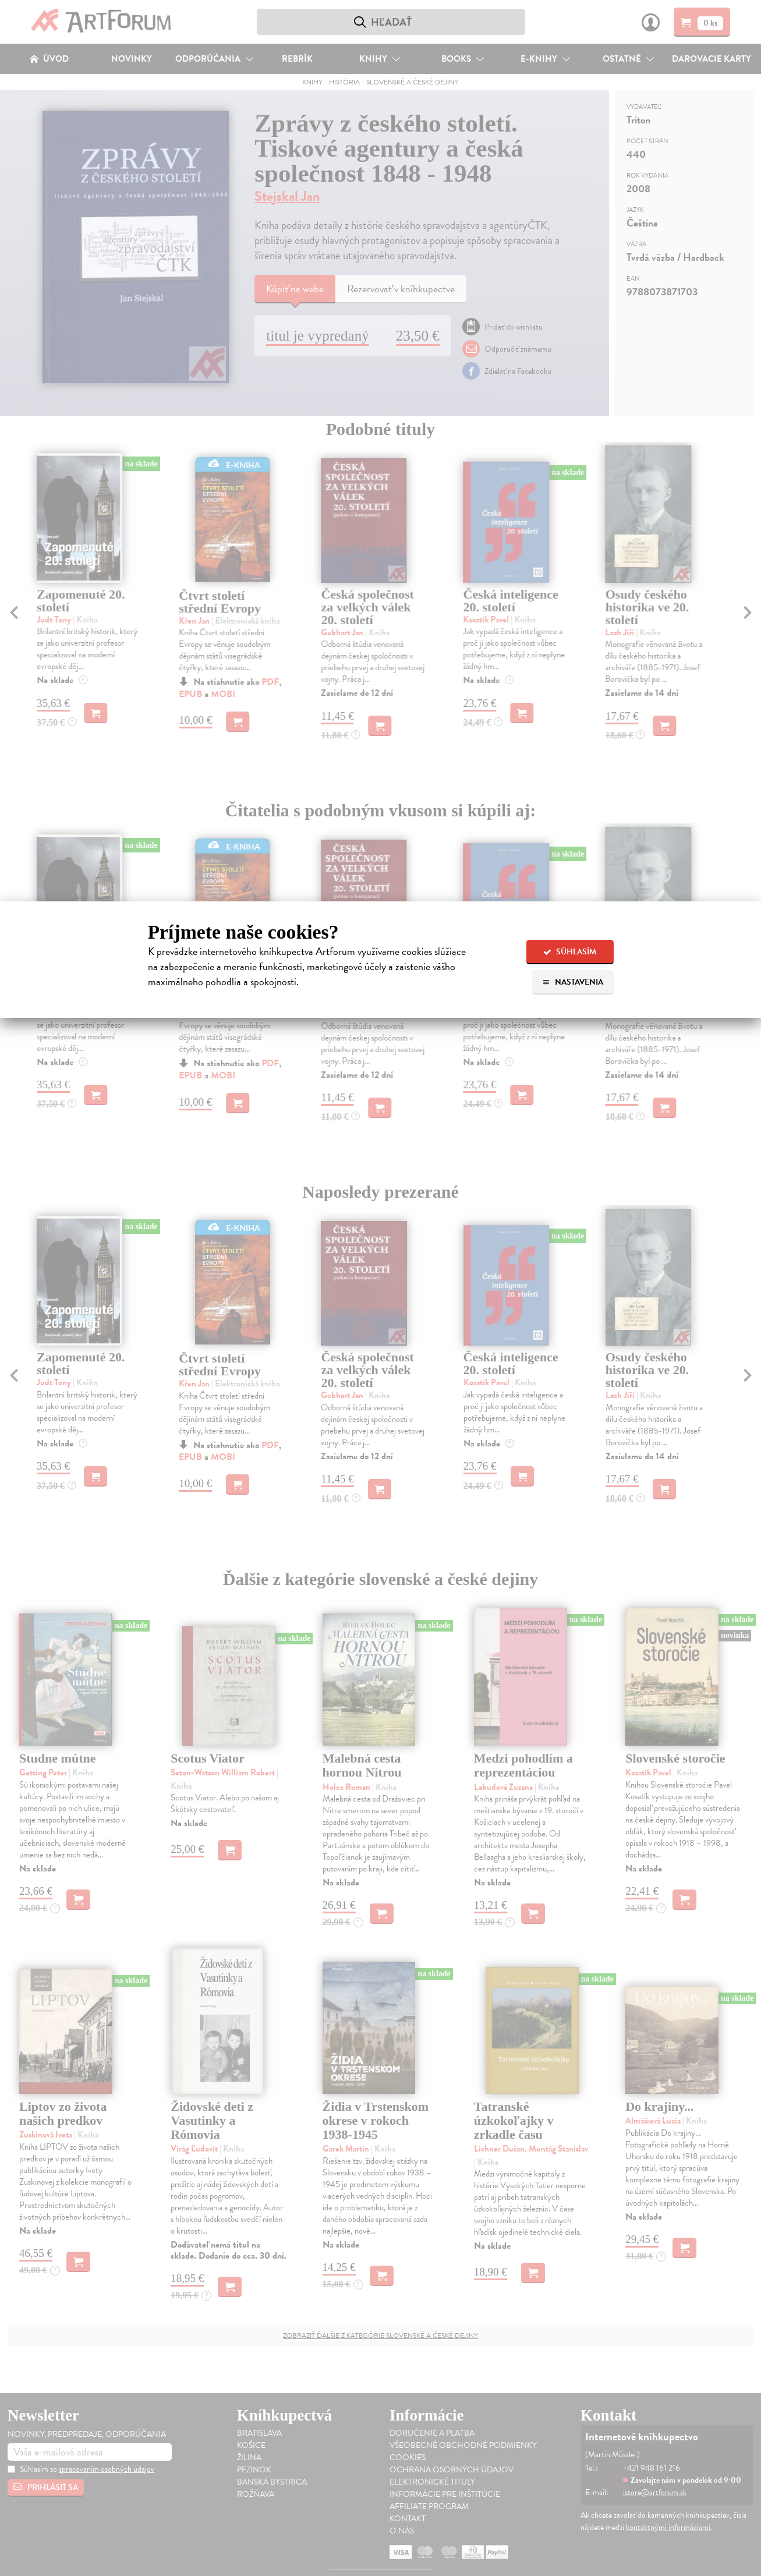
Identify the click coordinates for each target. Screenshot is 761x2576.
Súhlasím (569, 952)
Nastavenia (572, 982)
